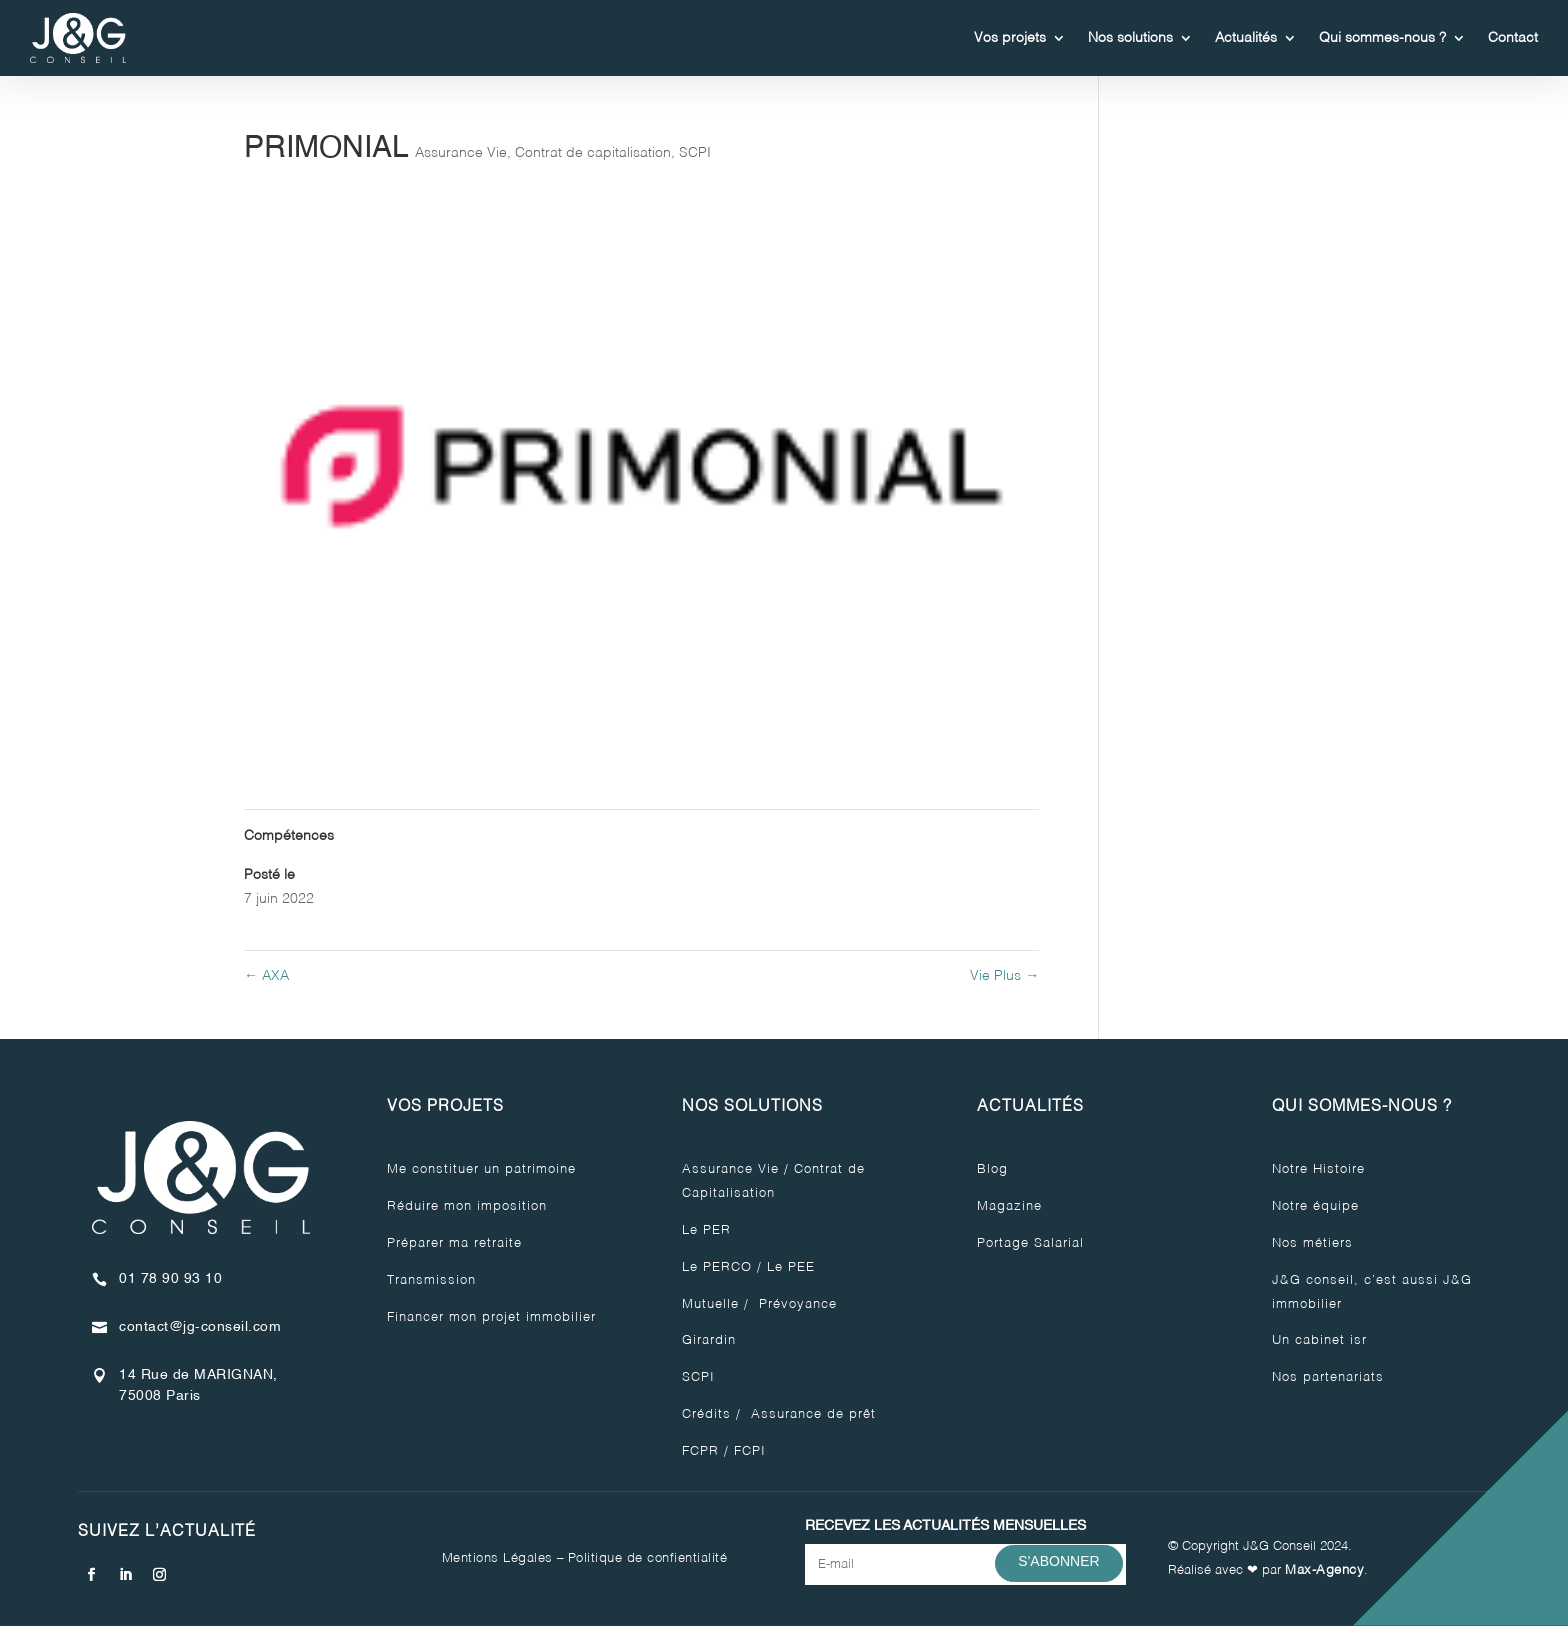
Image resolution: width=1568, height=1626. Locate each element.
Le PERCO (717, 1267)
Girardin (709, 1340)
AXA (266, 976)
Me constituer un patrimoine (481, 1169)
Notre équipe (1315, 1206)
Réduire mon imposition (467, 1206)
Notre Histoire (1318, 1169)
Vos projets (1010, 38)
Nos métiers (1312, 1243)
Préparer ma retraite (454, 1243)
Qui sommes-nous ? (1382, 38)
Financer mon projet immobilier (491, 1317)
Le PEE (791, 1267)
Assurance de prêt (811, 1414)
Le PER (706, 1230)
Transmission (431, 1280)
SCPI (695, 153)
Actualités (1246, 38)
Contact (1513, 38)
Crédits (706, 1414)
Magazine (1009, 1206)
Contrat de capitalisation (593, 153)
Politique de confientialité (648, 1558)
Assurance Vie (461, 153)
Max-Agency (1324, 1570)
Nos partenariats (1328, 1377)
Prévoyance (795, 1304)
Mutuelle (710, 1304)
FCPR (700, 1451)
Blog (992, 1169)
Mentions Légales (497, 1558)
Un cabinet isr (1319, 1340)
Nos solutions (1130, 38)
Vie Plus (1004, 976)
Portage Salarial (1030, 1243)
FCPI (750, 1451)
